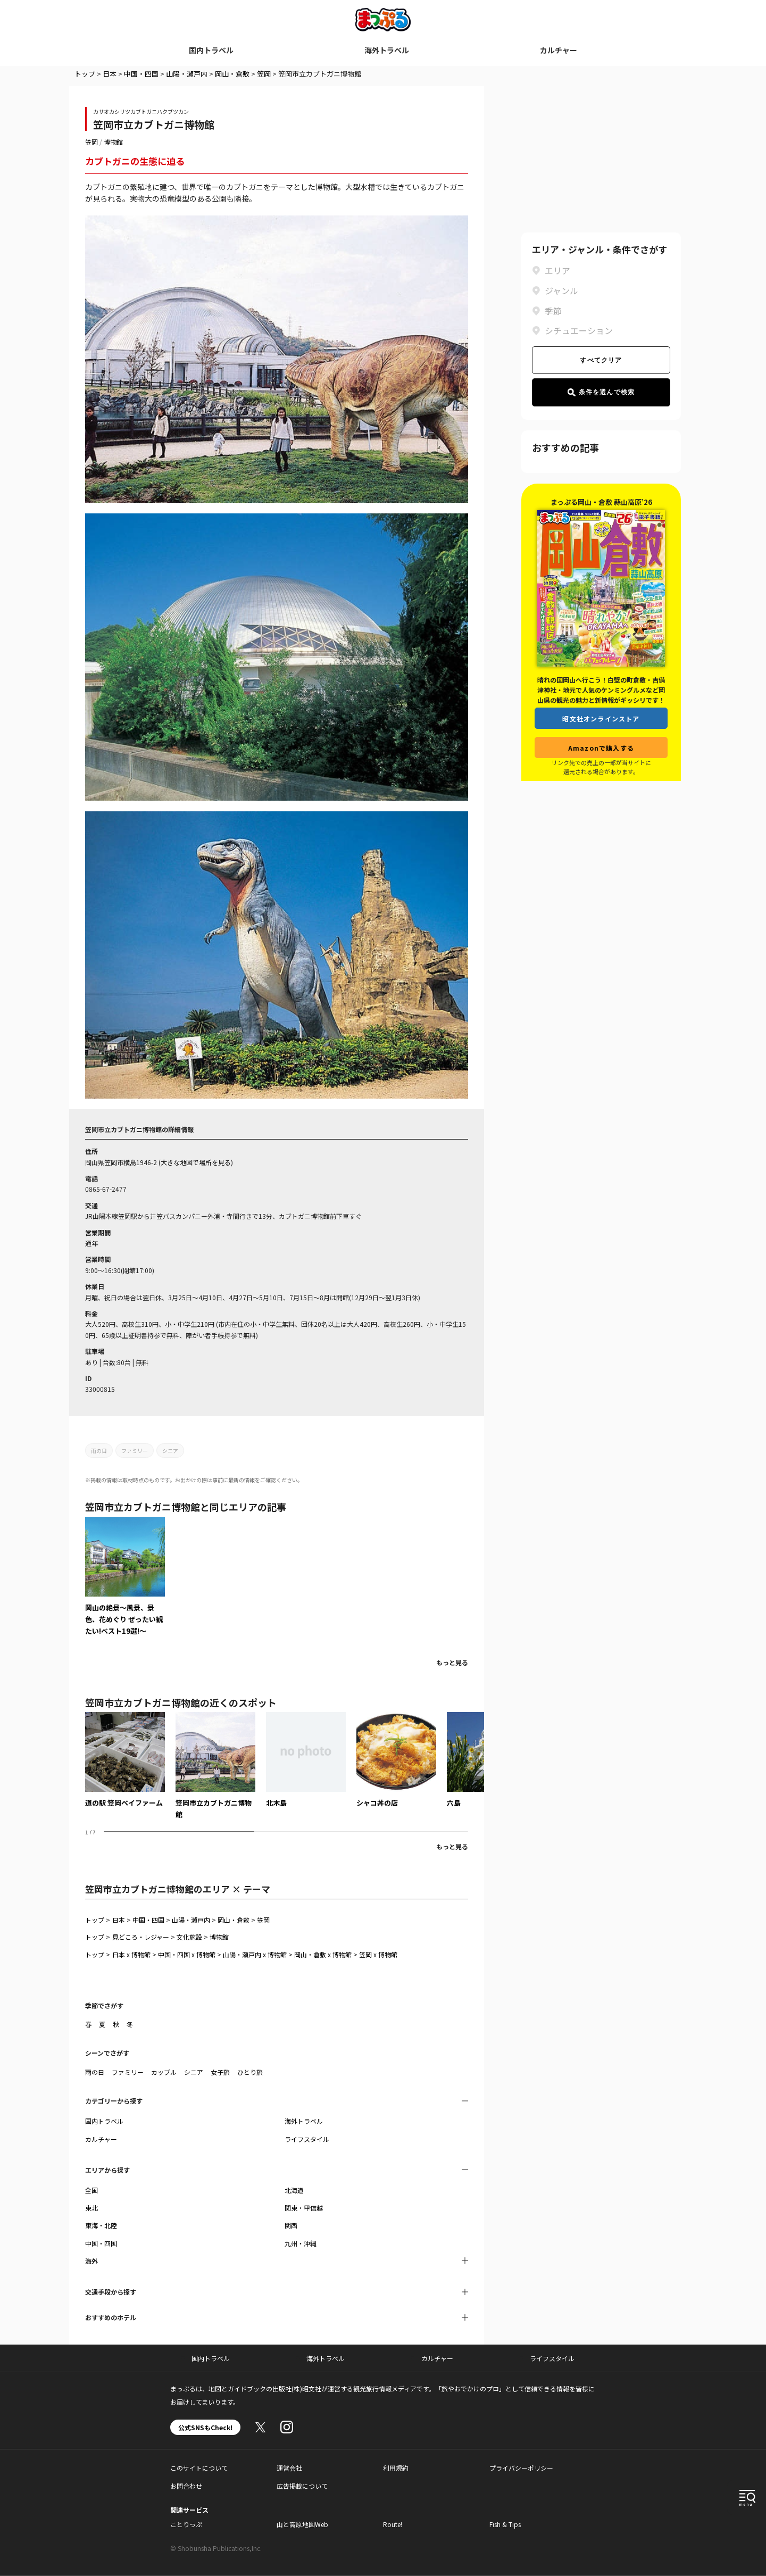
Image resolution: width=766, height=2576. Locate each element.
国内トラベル (211, 50)
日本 (109, 74)
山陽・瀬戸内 (186, 74)
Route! (392, 2524)
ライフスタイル (307, 2138)
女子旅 (220, 2071)
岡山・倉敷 (232, 74)
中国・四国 (141, 74)
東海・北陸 (101, 2225)
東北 (91, 2207)
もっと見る (452, 1662)
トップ (84, 74)
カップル (164, 2071)
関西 (291, 2225)
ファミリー (134, 1451)
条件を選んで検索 (601, 392)
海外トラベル (386, 50)
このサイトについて (199, 2467)
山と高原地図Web (302, 2524)
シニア (170, 1451)
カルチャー (558, 50)
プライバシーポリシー (521, 2467)
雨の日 (99, 1451)
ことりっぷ (186, 2524)
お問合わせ (186, 2485)
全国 (91, 2190)
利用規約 (396, 2467)
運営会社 (289, 2467)
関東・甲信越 (304, 2207)
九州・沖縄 (301, 2243)
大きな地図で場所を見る (196, 1162)
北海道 (294, 2190)
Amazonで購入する (601, 747)
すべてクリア (601, 360)
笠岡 (264, 74)
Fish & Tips (505, 2524)
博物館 (113, 141)
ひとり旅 (250, 2071)
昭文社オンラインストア (600, 718)
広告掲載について (302, 2485)
